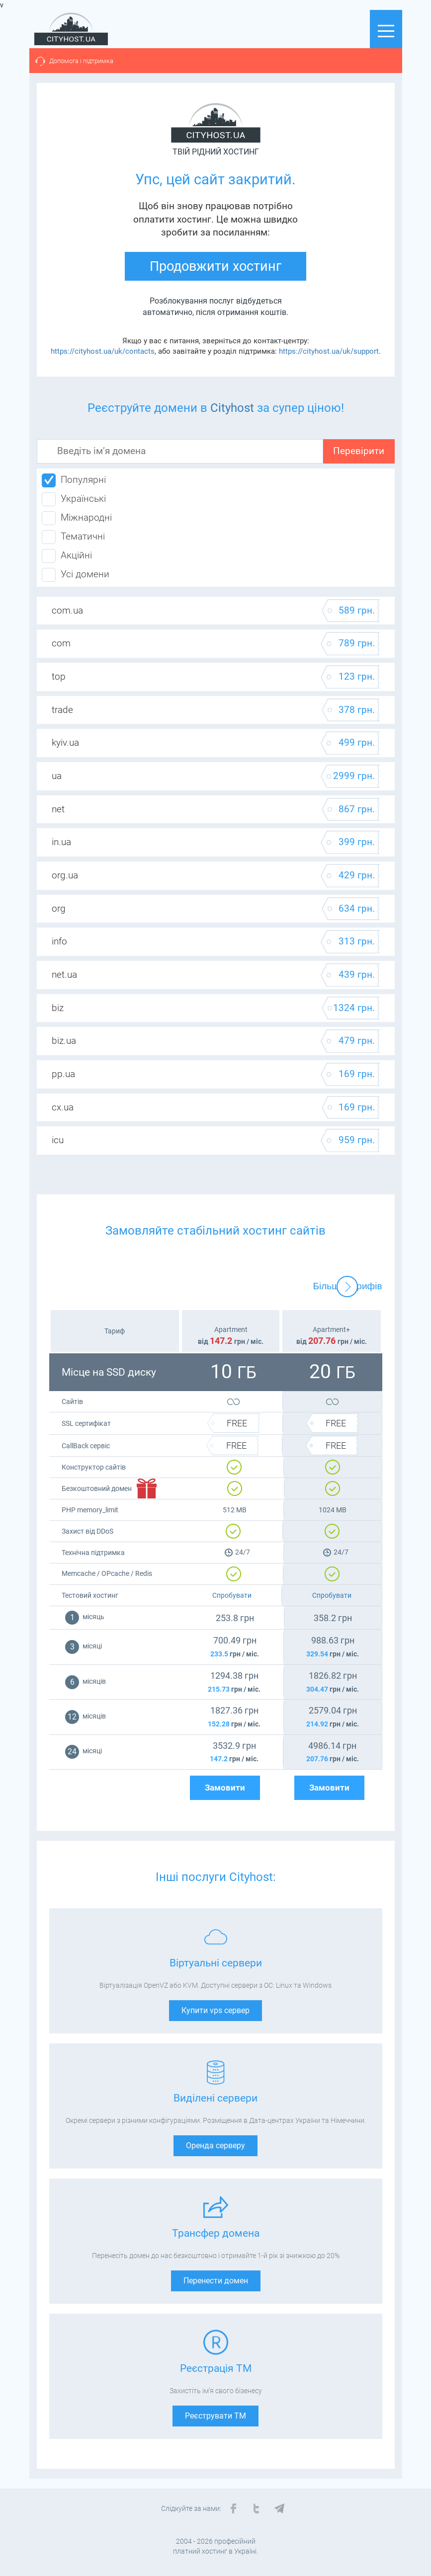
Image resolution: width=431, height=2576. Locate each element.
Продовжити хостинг (215, 266)
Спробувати (232, 1595)
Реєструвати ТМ (215, 2415)
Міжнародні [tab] (77, 518)
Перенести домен (215, 2280)
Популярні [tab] (74, 480)
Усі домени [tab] (75, 575)
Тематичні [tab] (73, 537)
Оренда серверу (215, 2145)
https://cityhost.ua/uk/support (329, 351)
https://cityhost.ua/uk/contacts (103, 351)
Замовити (225, 1788)
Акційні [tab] (67, 556)
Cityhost (232, 408)
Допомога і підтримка (81, 61)
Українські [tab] (74, 499)
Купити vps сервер (215, 2010)
